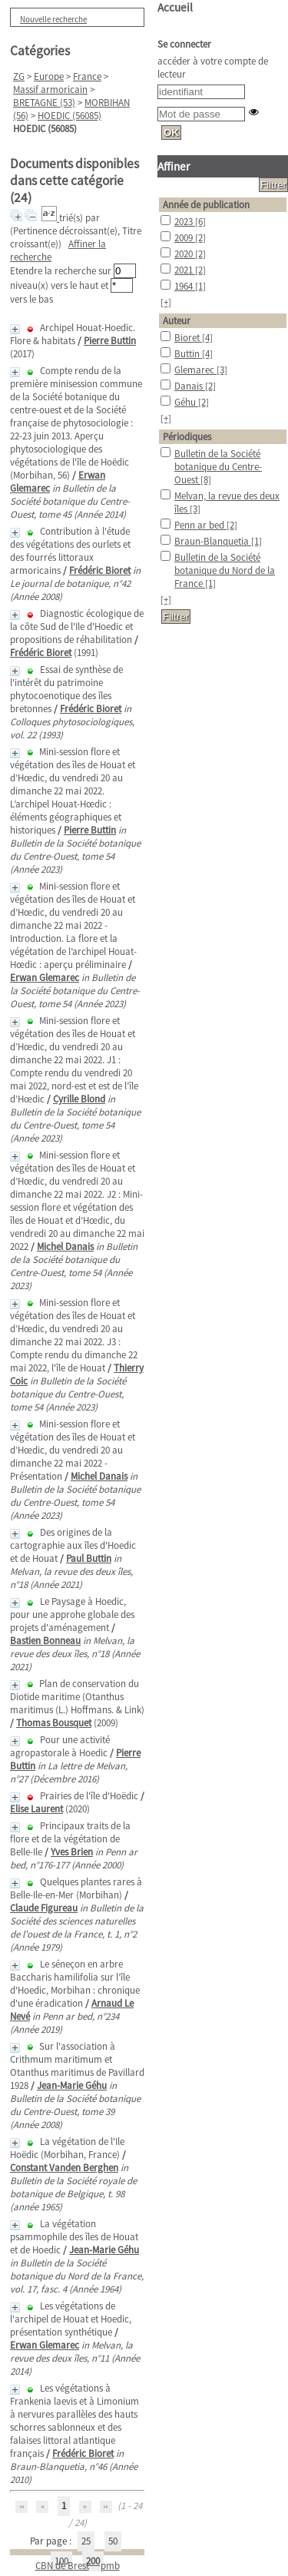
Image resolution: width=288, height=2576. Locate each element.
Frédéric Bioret (100, 570)
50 (113, 2541)
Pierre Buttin (110, 340)
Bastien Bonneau (45, 1640)
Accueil (175, 7)
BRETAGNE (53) (44, 102)
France (87, 76)
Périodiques (187, 436)
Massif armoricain (50, 89)
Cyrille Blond (79, 1099)
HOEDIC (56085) (69, 115)
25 (86, 2541)
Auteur (176, 320)
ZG (19, 76)
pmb (110, 2565)
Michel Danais (65, 1246)
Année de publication (206, 204)
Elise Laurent (36, 1808)
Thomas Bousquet (53, 1722)
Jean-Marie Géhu (72, 2085)
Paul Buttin (88, 1558)
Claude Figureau (44, 1908)
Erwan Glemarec (44, 977)
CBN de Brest (62, 2565)
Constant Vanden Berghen (64, 2167)
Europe (49, 76)
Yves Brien (72, 1851)
